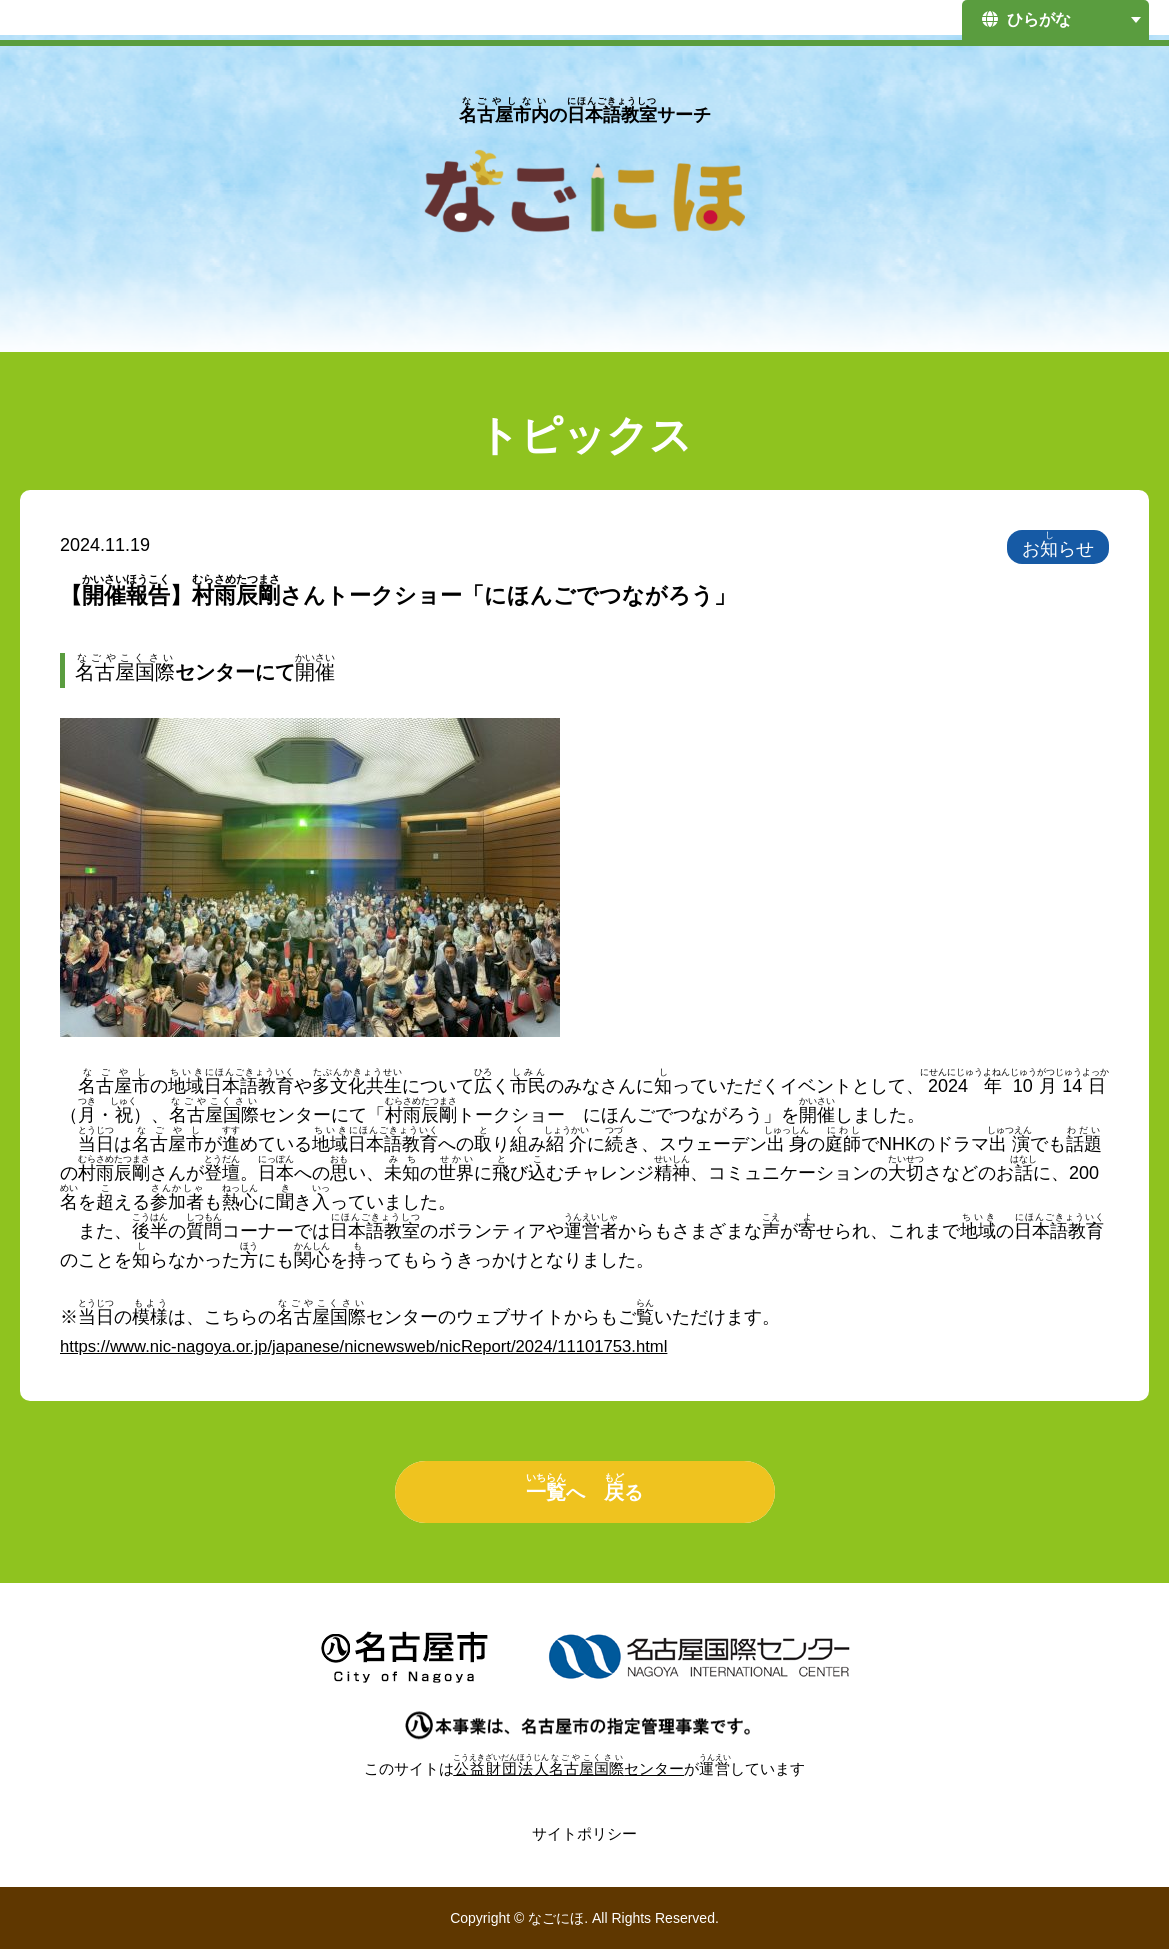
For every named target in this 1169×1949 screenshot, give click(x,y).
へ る (585, 1487)
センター (569, 1768)
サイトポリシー (585, 1833)
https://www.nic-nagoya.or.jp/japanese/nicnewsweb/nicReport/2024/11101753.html (388, 1346)
